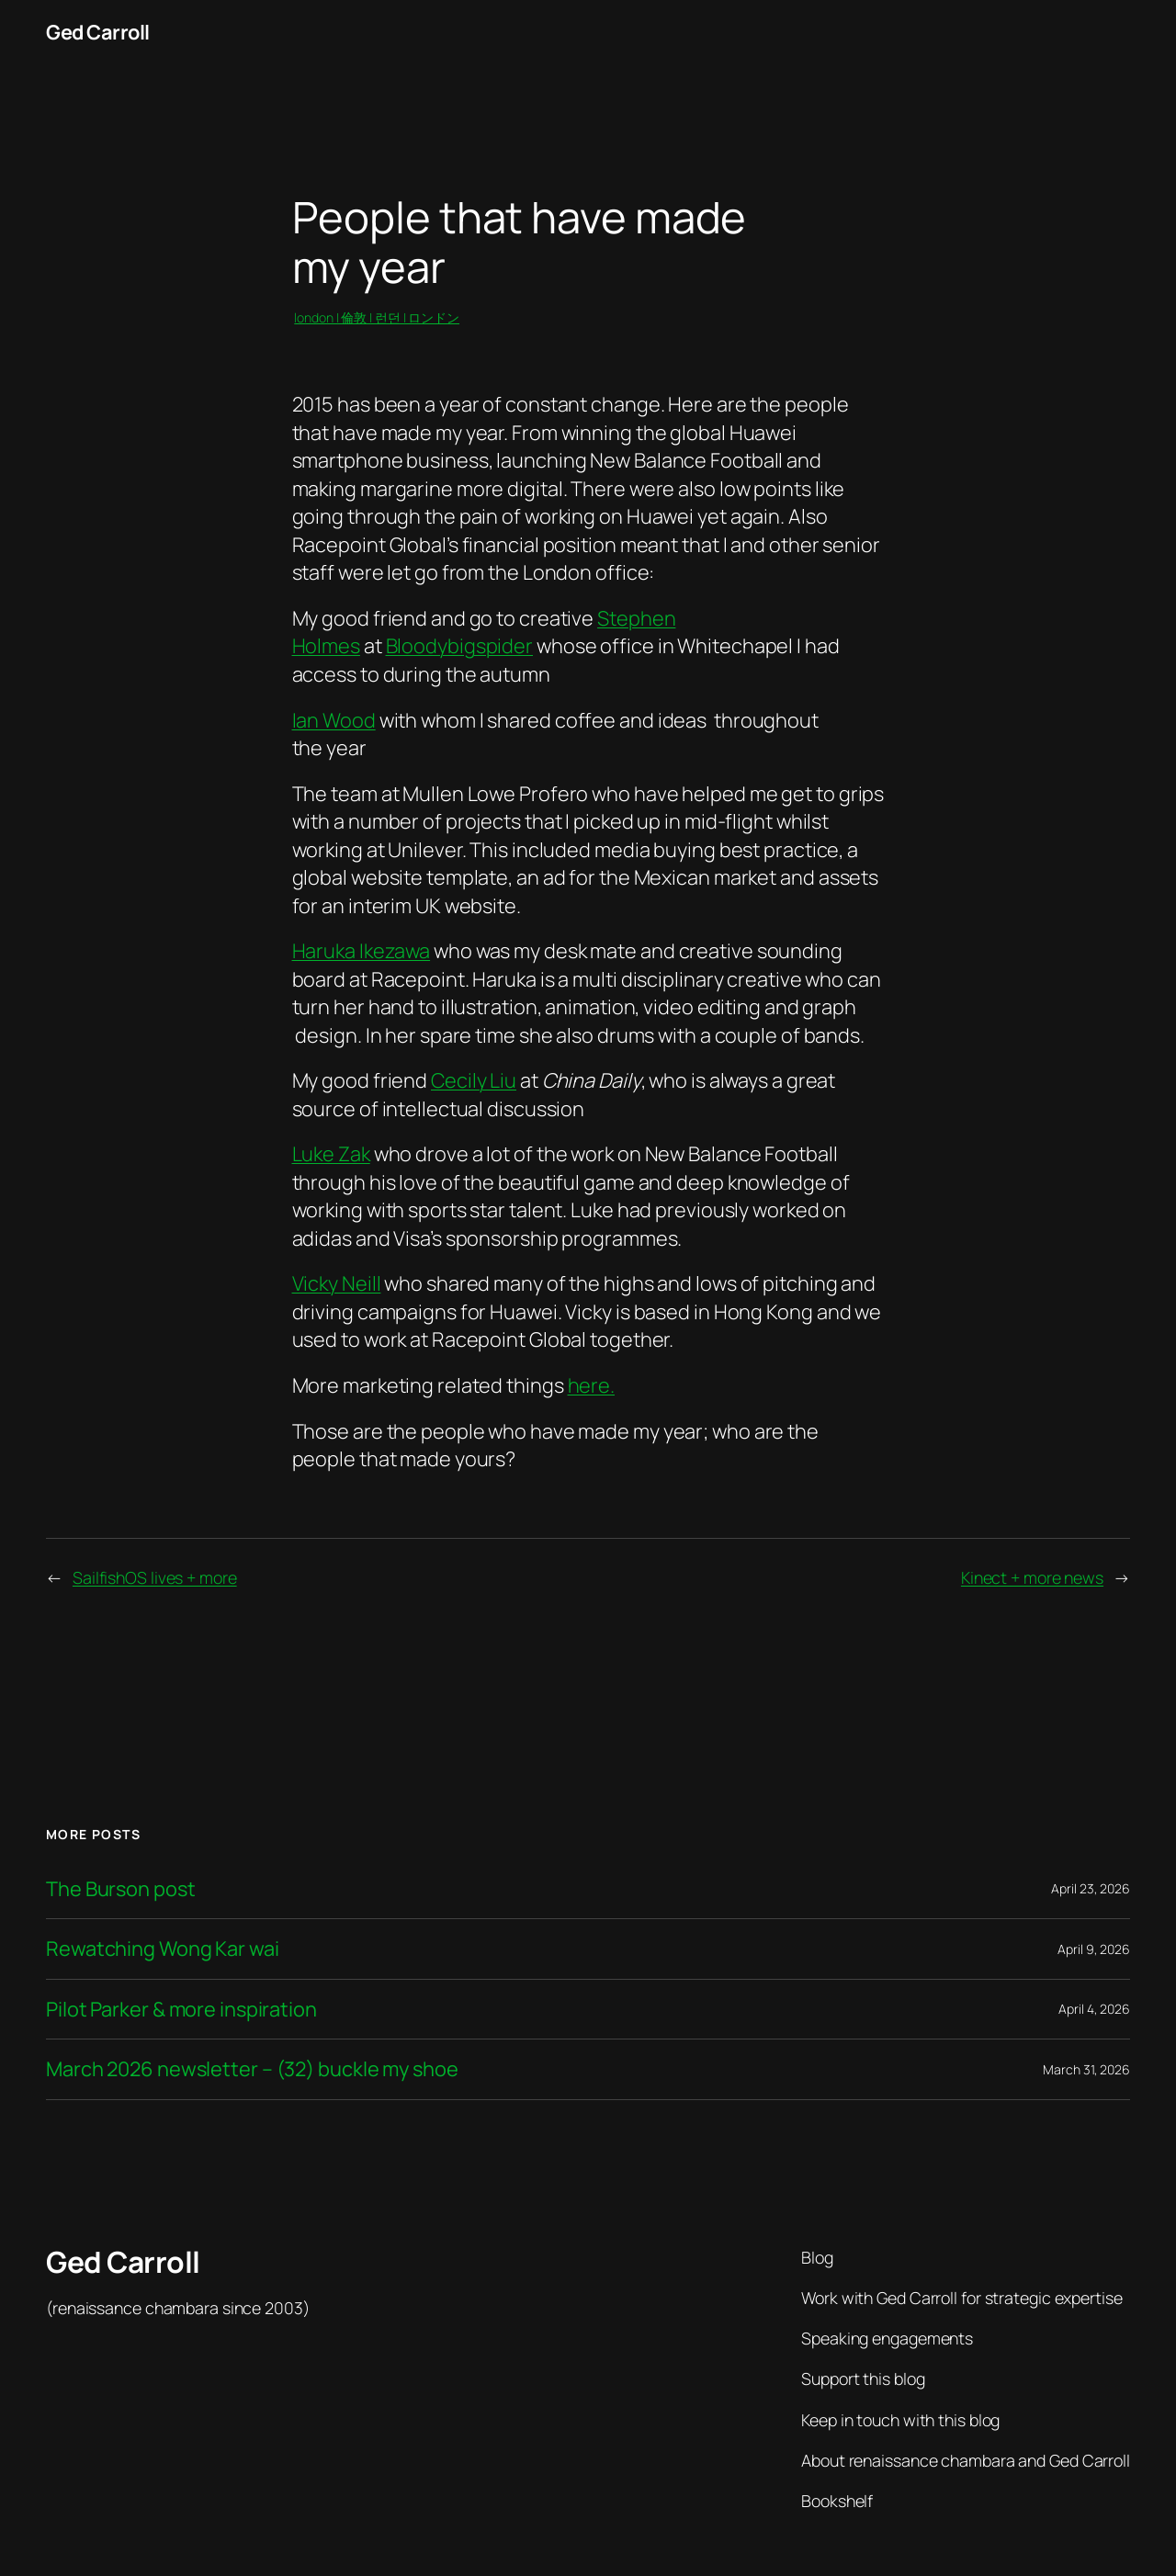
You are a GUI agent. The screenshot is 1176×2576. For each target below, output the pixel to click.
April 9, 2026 (1093, 1949)
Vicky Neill (336, 1283)
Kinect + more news (1032, 1577)
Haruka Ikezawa (361, 951)
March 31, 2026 (1086, 2069)
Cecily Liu (473, 1080)
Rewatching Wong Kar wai (162, 1949)
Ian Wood (334, 720)
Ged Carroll (98, 32)
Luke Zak (331, 1154)
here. (592, 1385)
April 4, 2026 (1094, 2008)
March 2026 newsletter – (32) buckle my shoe (252, 2069)
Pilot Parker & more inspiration (181, 2009)
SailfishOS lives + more (155, 1577)
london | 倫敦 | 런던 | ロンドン (376, 317)
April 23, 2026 (1090, 1888)
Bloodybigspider (460, 646)
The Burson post (121, 1889)
